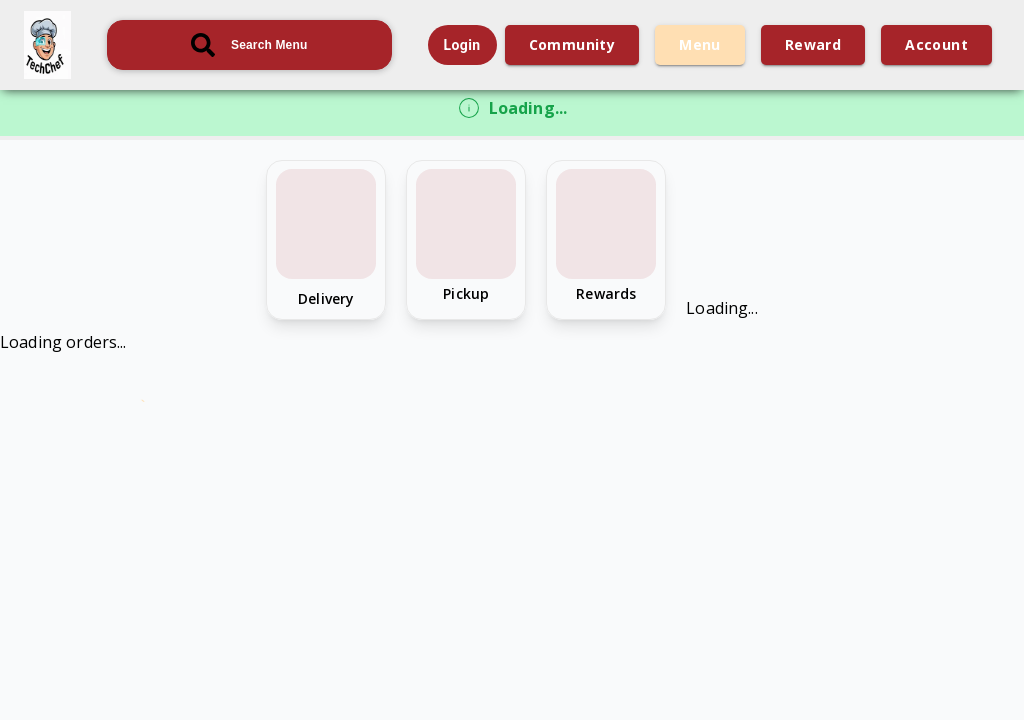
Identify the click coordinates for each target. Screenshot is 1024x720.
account (936, 45)
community (572, 45)
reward (813, 45)
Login (462, 45)
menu (700, 45)
